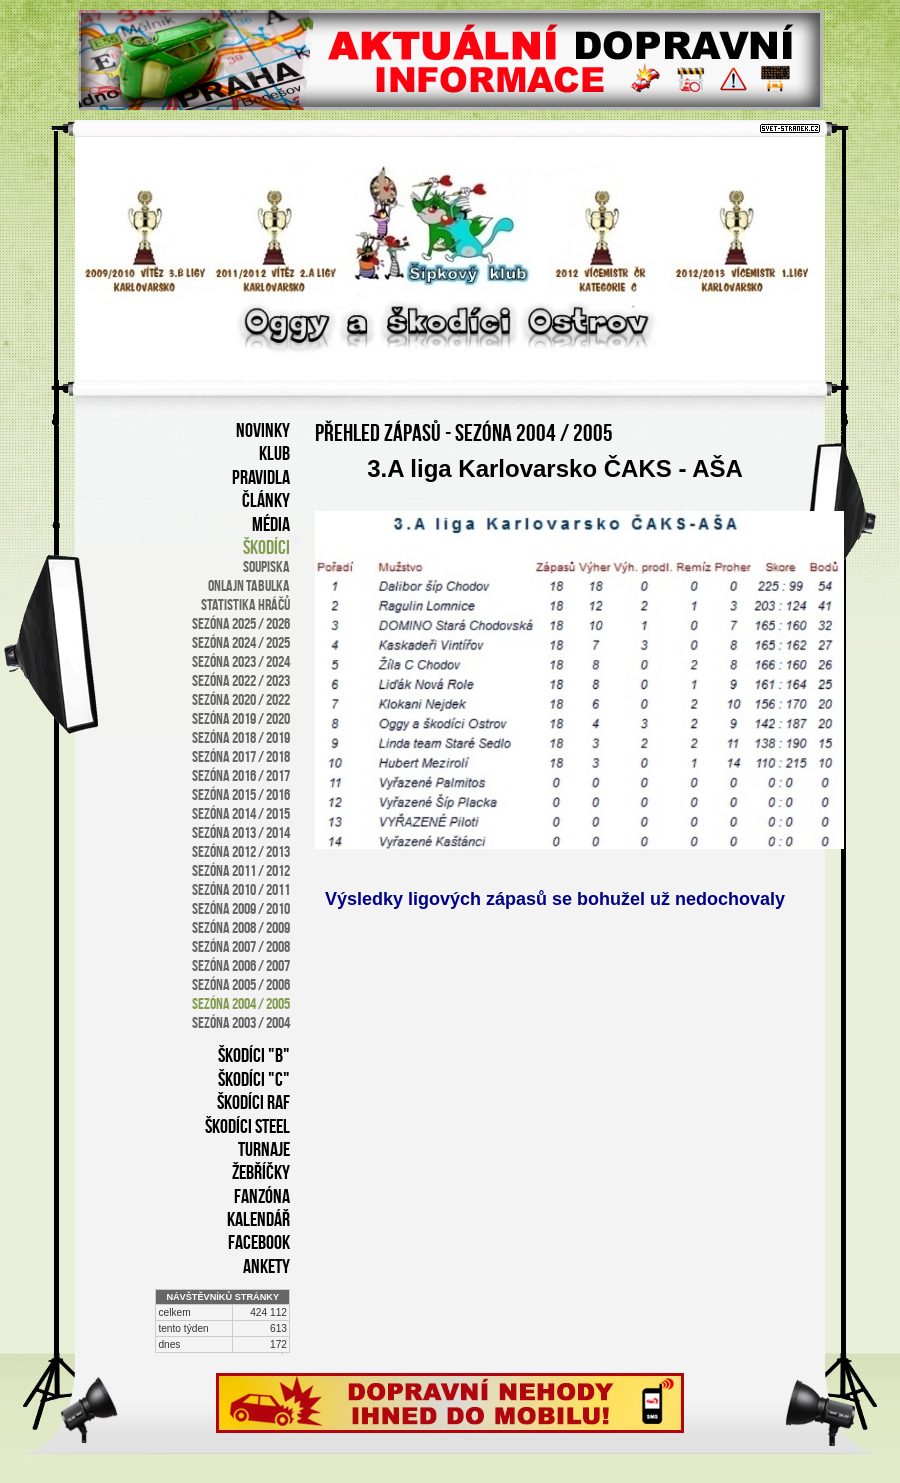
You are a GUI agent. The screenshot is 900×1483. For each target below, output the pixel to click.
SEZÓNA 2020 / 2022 (241, 699)
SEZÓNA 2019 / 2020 (241, 718)
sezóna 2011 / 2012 (241, 870)
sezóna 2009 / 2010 (241, 908)
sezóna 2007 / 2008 (241, 946)
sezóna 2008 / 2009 (241, 927)
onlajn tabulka (249, 585)
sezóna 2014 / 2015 (241, 813)
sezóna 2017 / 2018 (241, 756)
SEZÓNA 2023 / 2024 (241, 661)
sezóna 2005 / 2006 (241, 984)
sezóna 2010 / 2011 (241, 889)
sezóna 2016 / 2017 (241, 775)
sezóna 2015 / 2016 (241, 794)
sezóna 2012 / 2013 (241, 851)
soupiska (266, 566)
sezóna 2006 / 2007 (241, 965)
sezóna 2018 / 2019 (241, 737)
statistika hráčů (245, 604)
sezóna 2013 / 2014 (241, 832)
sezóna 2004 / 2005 (241, 1003)
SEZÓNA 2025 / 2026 (241, 623)
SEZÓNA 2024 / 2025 (241, 642)
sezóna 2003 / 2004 (241, 1022)
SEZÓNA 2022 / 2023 (241, 680)
